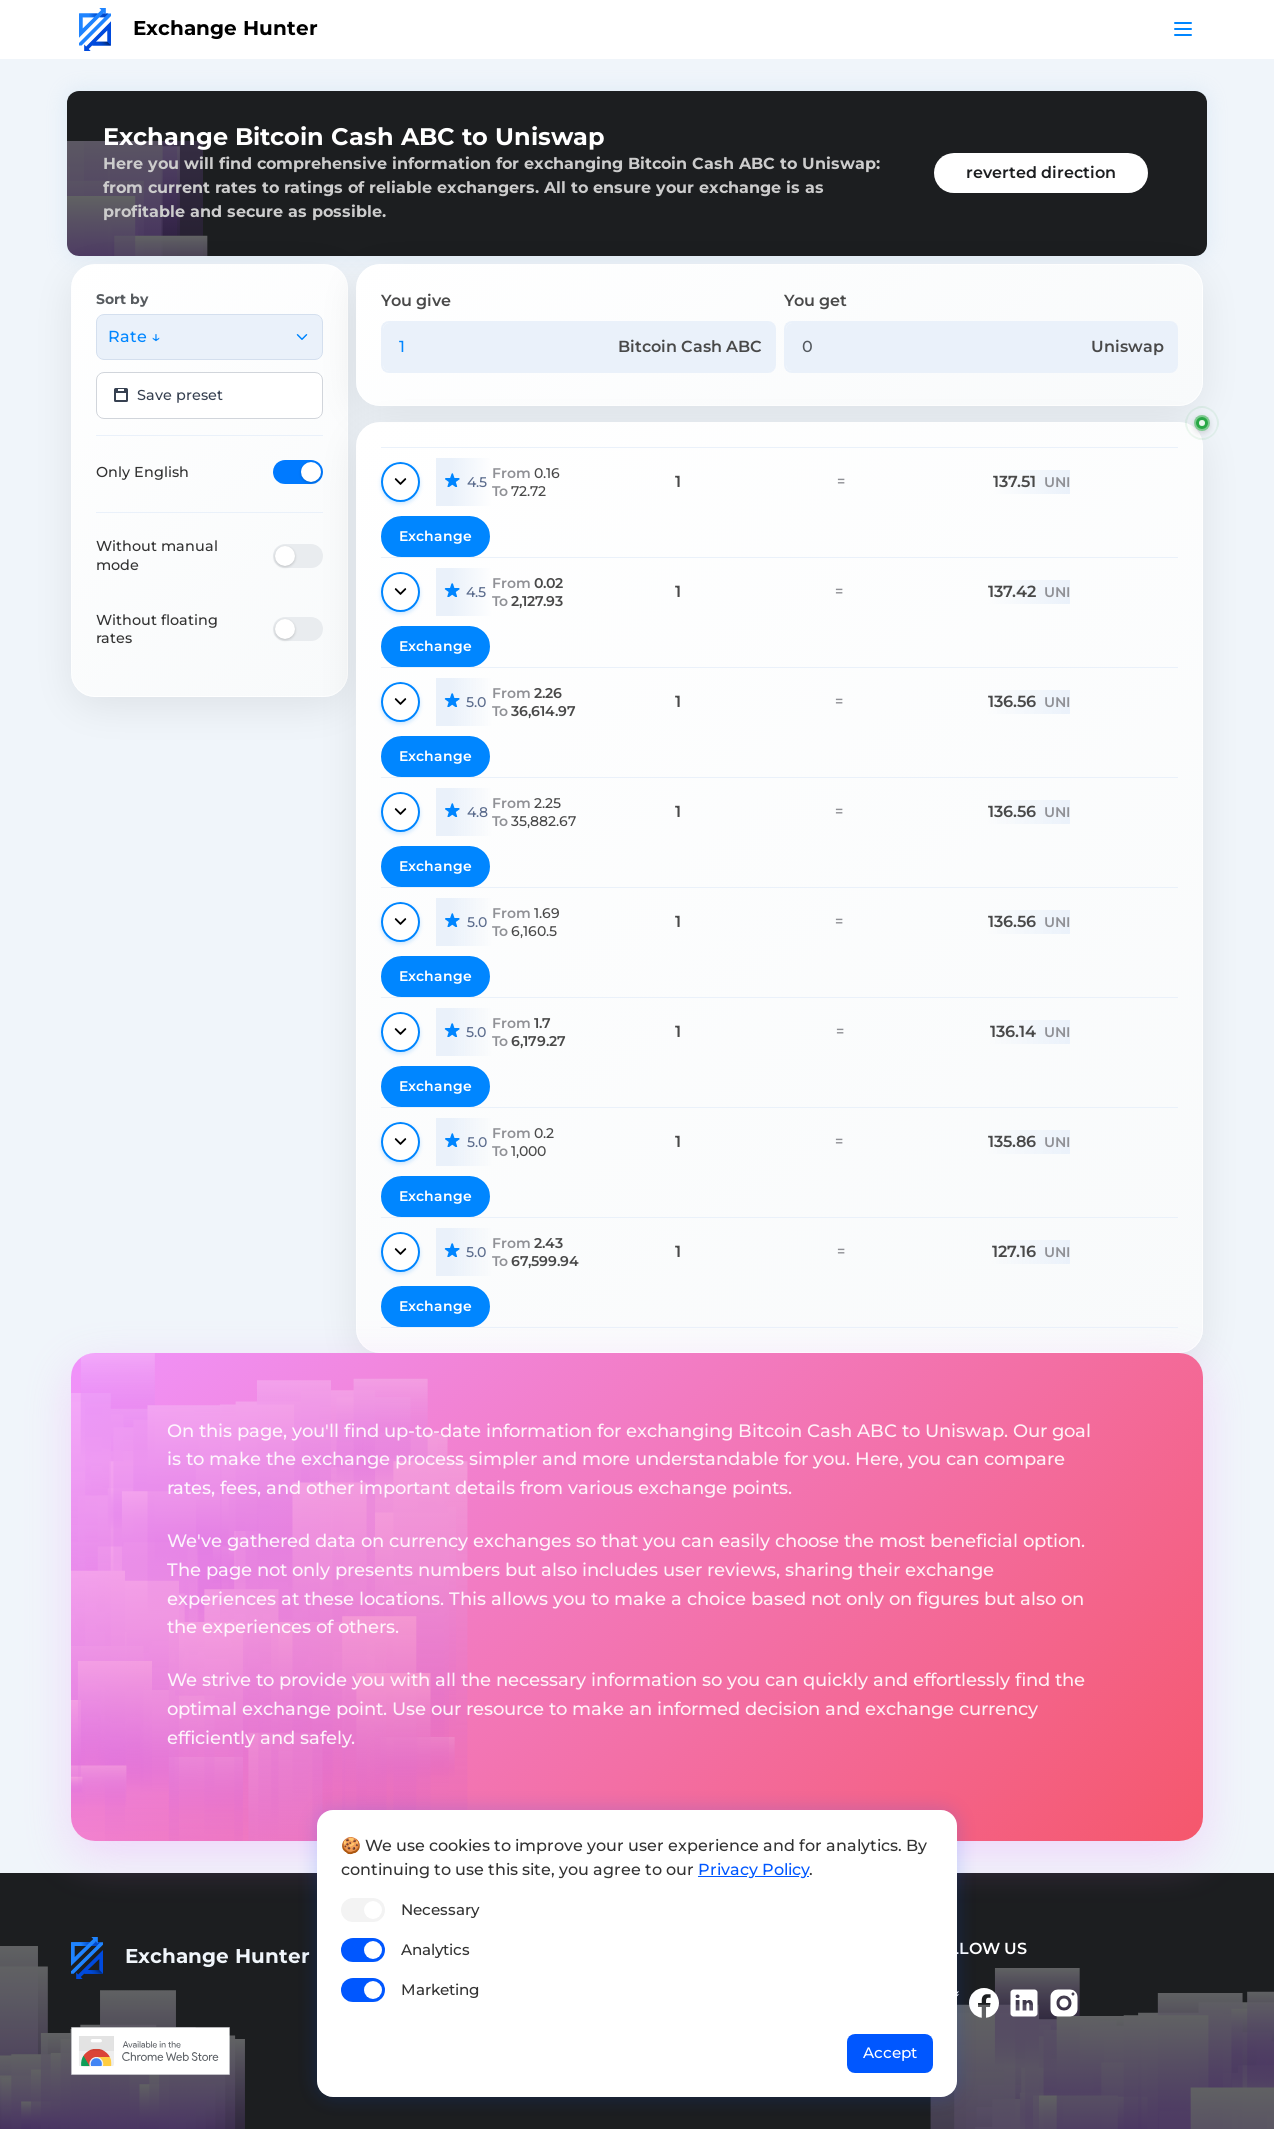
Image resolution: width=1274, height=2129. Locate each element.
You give (416, 300)
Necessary (440, 1909)
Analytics (435, 1949)
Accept (890, 2052)
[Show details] (400, 482)
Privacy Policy (753, 1869)
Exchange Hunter (198, 28)
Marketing (440, 1989)
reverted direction (1041, 172)
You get (815, 300)
